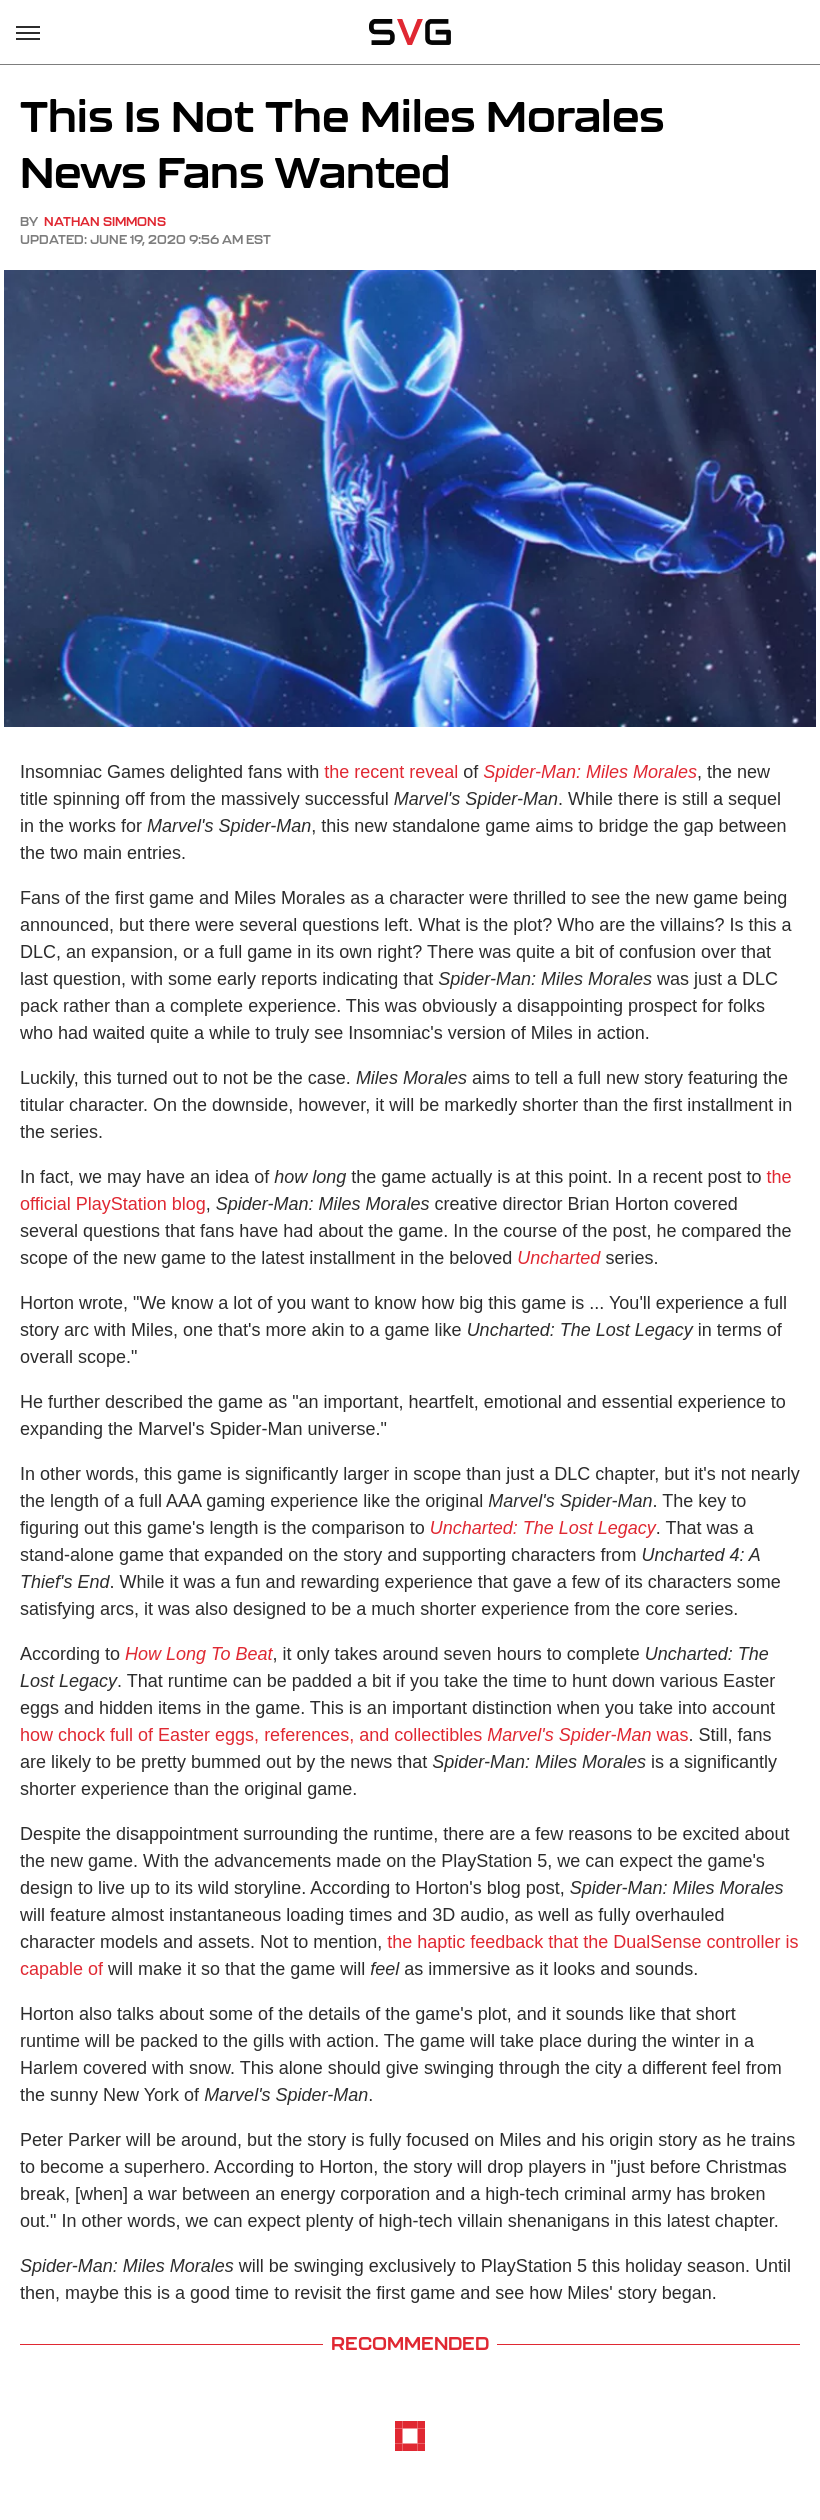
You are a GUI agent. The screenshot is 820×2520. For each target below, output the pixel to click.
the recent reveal (391, 772)
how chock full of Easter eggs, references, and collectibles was (354, 1735)
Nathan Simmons (105, 221)
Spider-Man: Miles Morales (590, 772)
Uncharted (558, 1258)
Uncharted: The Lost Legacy (543, 1528)
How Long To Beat (198, 1654)
